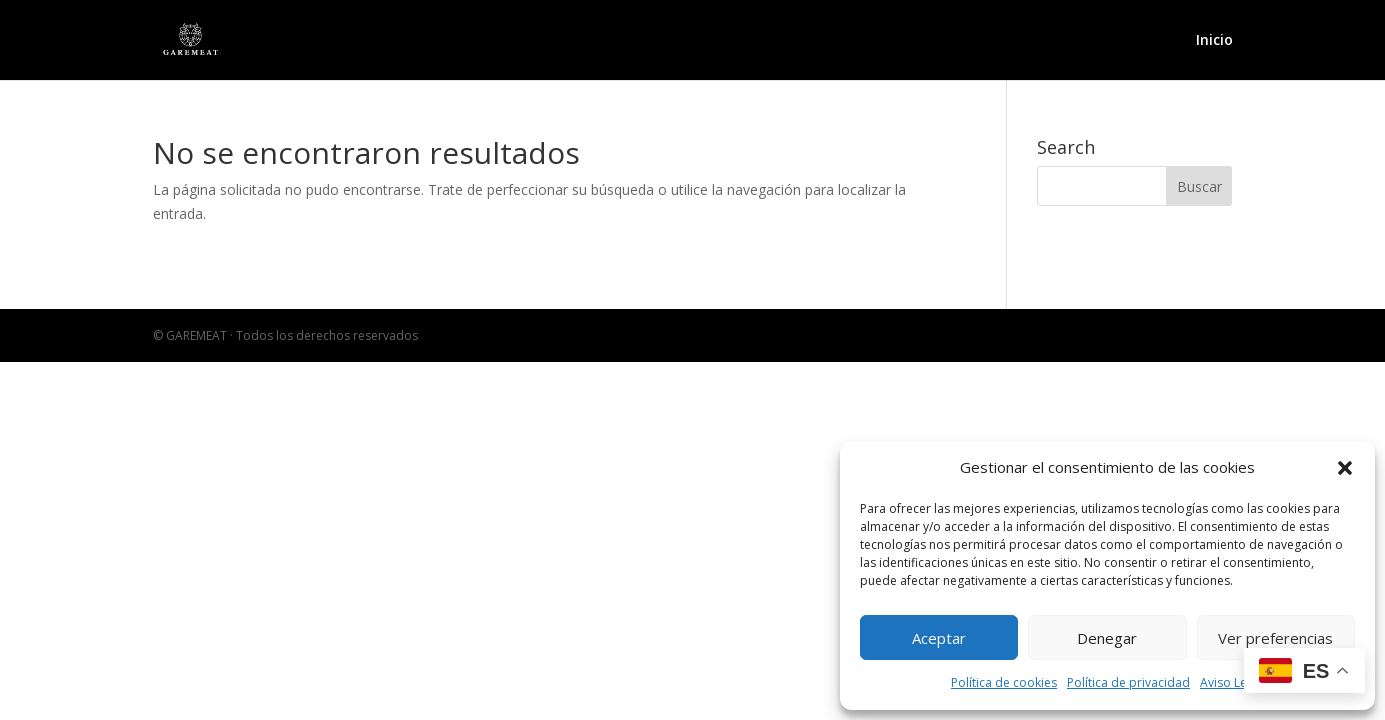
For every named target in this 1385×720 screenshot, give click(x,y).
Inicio (1214, 41)
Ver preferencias (1275, 638)
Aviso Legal (1232, 682)
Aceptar (939, 638)
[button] (1345, 468)
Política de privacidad (1128, 682)
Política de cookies (1004, 682)
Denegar (1107, 638)
